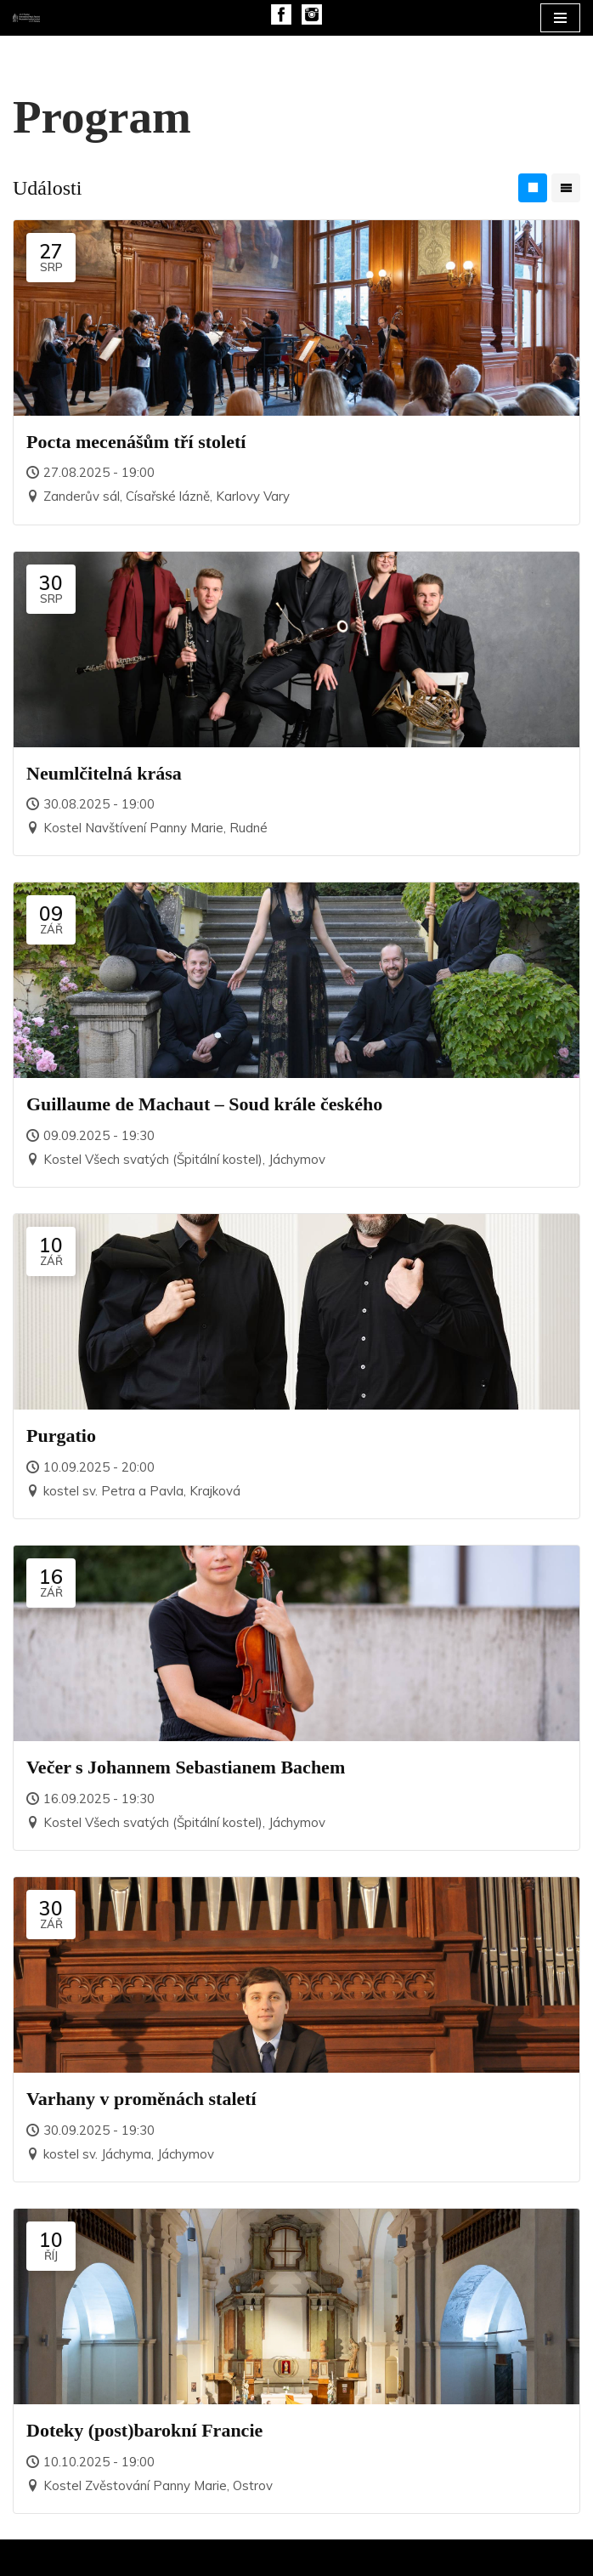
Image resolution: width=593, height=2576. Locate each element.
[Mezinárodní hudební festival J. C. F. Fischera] (26, 18)
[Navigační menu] (560, 17)
